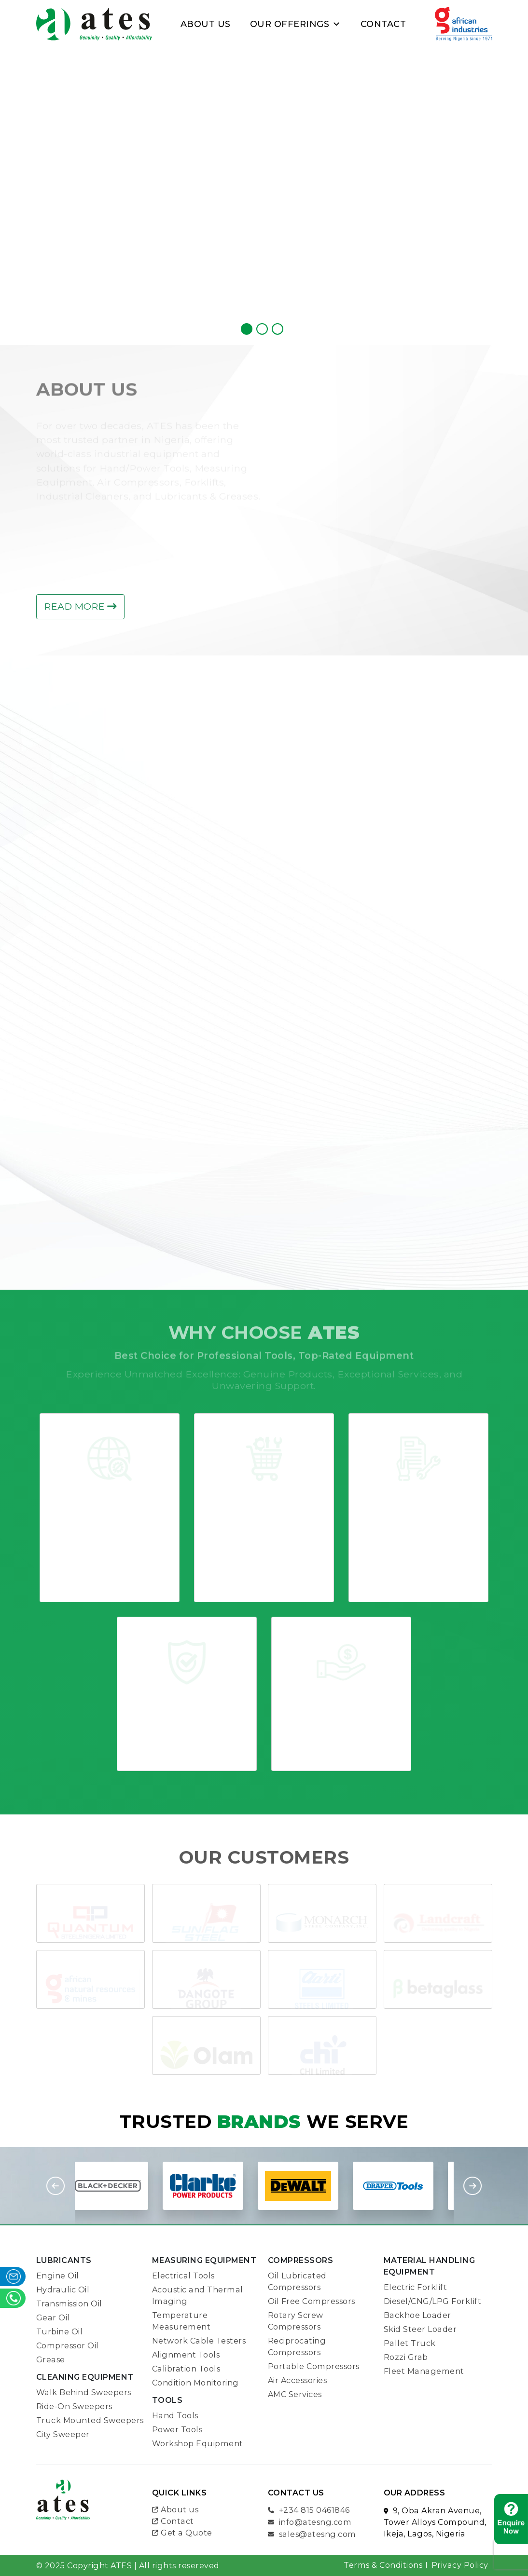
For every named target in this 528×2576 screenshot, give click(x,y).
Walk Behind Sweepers (83, 2392)
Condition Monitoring (195, 2382)
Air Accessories (297, 2380)
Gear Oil (53, 2317)
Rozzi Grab (406, 2357)
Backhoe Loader (417, 2315)
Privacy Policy (459, 2565)
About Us (206, 24)
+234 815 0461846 (309, 2509)
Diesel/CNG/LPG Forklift (433, 2301)
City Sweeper (63, 2434)
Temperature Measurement (181, 2320)
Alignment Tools (186, 2354)
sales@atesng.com (312, 2533)
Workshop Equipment (197, 2443)
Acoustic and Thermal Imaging (197, 2295)
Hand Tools (175, 2415)
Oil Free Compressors (311, 2301)
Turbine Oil (59, 2331)
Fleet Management (424, 2371)
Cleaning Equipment (85, 2377)
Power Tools (177, 2429)
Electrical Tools (183, 2275)
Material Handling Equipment (429, 2265)
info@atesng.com (310, 2521)
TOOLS (167, 2400)
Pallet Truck (410, 2343)
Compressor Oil (67, 2345)
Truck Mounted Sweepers (90, 2420)
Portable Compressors (314, 2366)
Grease (50, 2359)
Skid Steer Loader (420, 2329)
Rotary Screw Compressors (295, 2320)
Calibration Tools (186, 2368)
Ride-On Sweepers (74, 2406)
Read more (80, 606)
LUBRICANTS (64, 2260)
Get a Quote (182, 2532)
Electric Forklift (415, 2287)
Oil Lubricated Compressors (297, 2281)
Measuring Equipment (204, 2260)
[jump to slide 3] (277, 329)
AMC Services (295, 2394)
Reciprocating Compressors (297, 2346)
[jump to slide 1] (246, 329)
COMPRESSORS (300, 2260)
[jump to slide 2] (262, 329)
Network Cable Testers (199, 2340)
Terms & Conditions (383, 2565)
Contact (383, 24)
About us (175, 2509)
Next (472, 2185)
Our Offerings (295, 24)
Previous (55, 2185)
